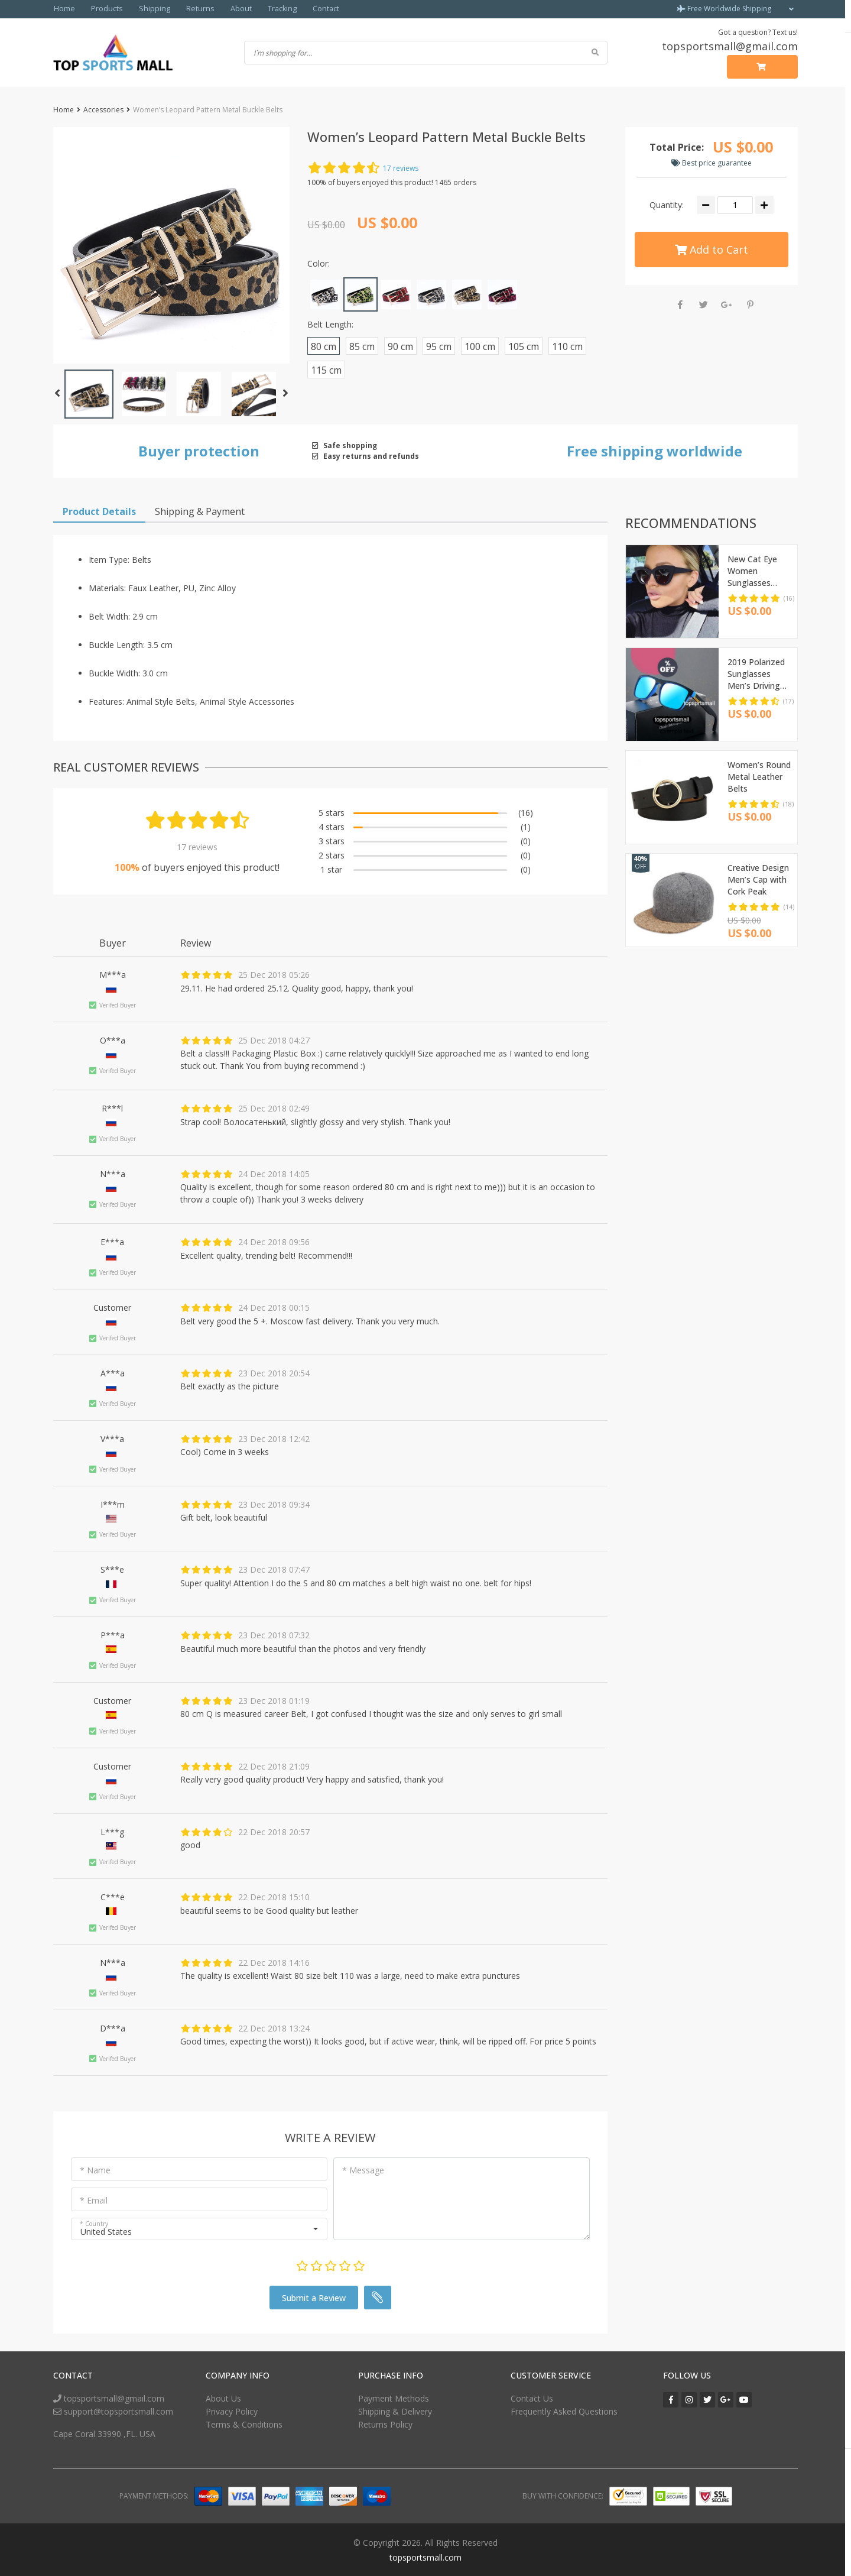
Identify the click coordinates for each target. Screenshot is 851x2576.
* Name (95, 2169)
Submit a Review (313, 2297)
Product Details (99, 510)
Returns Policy (385, 2424)
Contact (309, 9)
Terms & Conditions (244, 2424)
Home (63, 9)
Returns (190, 9)
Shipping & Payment (200, 510)
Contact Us (532, 2397)
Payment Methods (393, 2397)
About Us (223, 2397)
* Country (94, 2223)
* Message (363, 2169)
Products (104, 9)
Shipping (148, 9)
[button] (171, 245)
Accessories (103, 109)
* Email (94, 2199)
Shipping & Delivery (395, 2410)
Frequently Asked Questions (564, 2410)
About (227, 9)
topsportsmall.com (425, 2556)
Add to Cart (711, 248)
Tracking (267, 9)
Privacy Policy (232, 2410)
